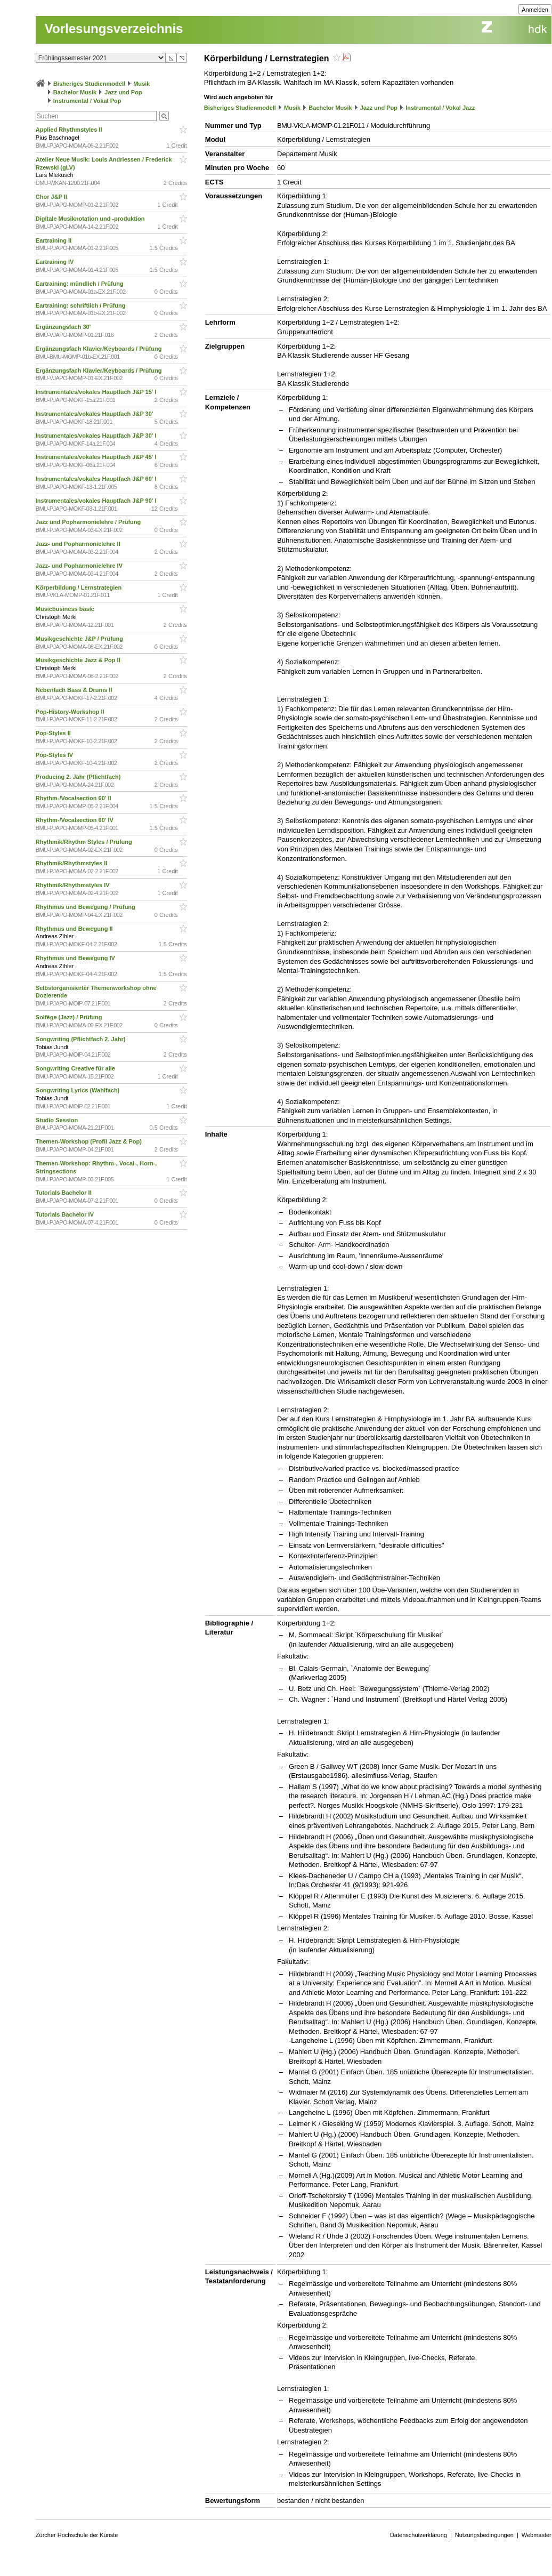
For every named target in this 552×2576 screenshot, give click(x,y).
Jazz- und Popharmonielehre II (79, 544)
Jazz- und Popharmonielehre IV (80, 565)
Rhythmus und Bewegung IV (76, 958)
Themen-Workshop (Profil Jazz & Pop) (90, 1141)
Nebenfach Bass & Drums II (75, 690)
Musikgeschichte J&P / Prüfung (80, 638)
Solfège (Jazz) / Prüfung (70, 1017)
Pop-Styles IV (55, 755)
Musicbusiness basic (66, 609)
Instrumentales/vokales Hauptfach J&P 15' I (97, 392)
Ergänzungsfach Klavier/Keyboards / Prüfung (100, 348)
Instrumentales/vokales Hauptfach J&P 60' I (97, 479)
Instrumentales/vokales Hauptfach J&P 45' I (97, 457)
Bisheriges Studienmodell (89, 83)
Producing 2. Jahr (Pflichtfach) (79, 777)
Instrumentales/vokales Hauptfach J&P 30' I (97, 435)
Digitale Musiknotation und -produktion (91, 218)
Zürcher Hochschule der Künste (77, 2535)
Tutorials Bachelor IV (65, 1214)
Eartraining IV (56, 262)
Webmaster (536, 2535)
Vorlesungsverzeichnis (114, 28)
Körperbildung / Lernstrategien (79, 587)
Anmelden (535, 9)
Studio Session (58, 1120)
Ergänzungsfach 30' (64, 327)
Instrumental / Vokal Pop (87, 101)
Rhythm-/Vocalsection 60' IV (75, 820)
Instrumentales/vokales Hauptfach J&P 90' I (97, 500)
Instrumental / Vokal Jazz (440, 107)
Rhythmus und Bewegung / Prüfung (86, 907)
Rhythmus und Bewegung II (75, 928)
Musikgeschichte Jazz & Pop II (79, 660)
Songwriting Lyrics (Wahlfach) (78, 1090)
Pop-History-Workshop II (71, 712)
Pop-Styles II (54, 733)
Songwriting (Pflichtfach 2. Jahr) (81, 1039)
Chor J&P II (52, 197)
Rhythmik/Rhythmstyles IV (73, 885)
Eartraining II (54, 240)
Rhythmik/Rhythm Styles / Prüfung (85, 842)
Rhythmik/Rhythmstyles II (72, 863)
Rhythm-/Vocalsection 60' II (74, 798)
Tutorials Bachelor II (64, 1192)
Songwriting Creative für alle (76, 1068)
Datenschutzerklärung (418, 2535)
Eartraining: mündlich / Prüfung (80, 283)
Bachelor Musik (74, 92)
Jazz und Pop (123, 92)
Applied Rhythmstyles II (70, 129)
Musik (141, 83)
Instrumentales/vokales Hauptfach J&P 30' (95, 413)
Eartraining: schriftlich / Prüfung (81, 305)
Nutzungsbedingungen (484, 2535)
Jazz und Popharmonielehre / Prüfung (89, 522)
